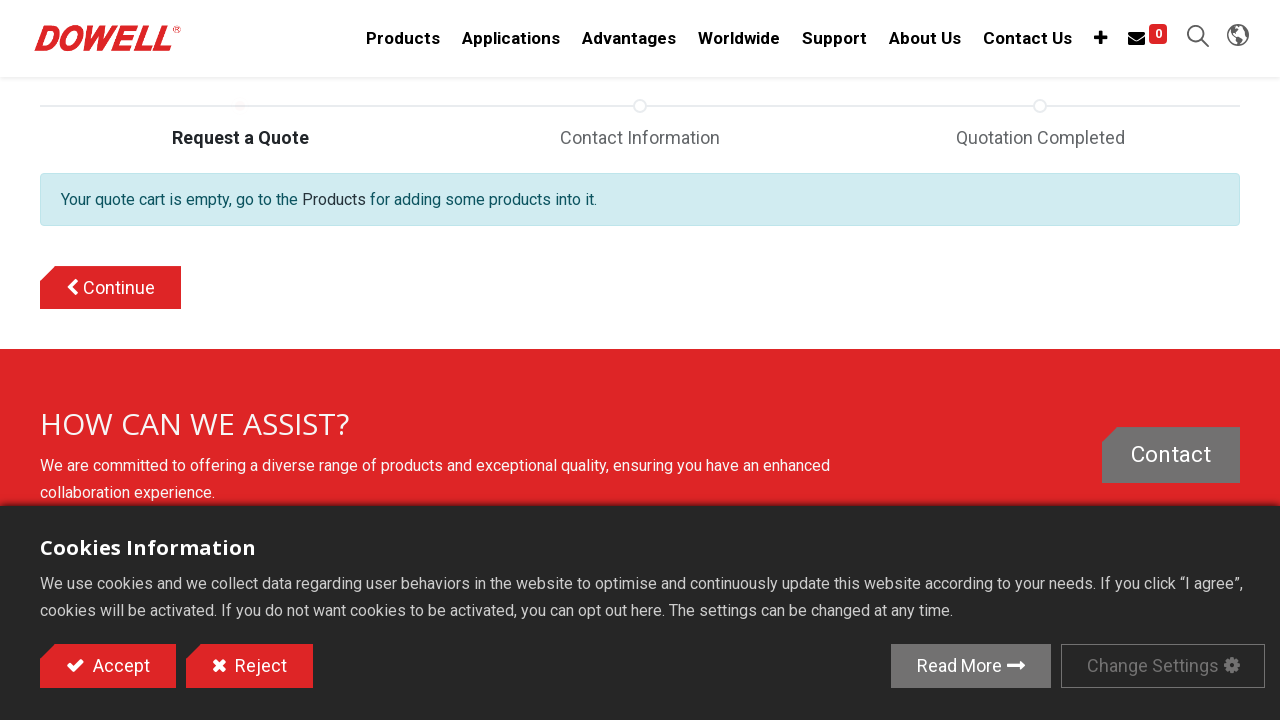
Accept (119, 665)
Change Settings (1153, 665)
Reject (259, 665)
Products (334, 203)
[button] (1092, 40)
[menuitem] (731, 40)
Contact (1171, 458)
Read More (959, 665)
